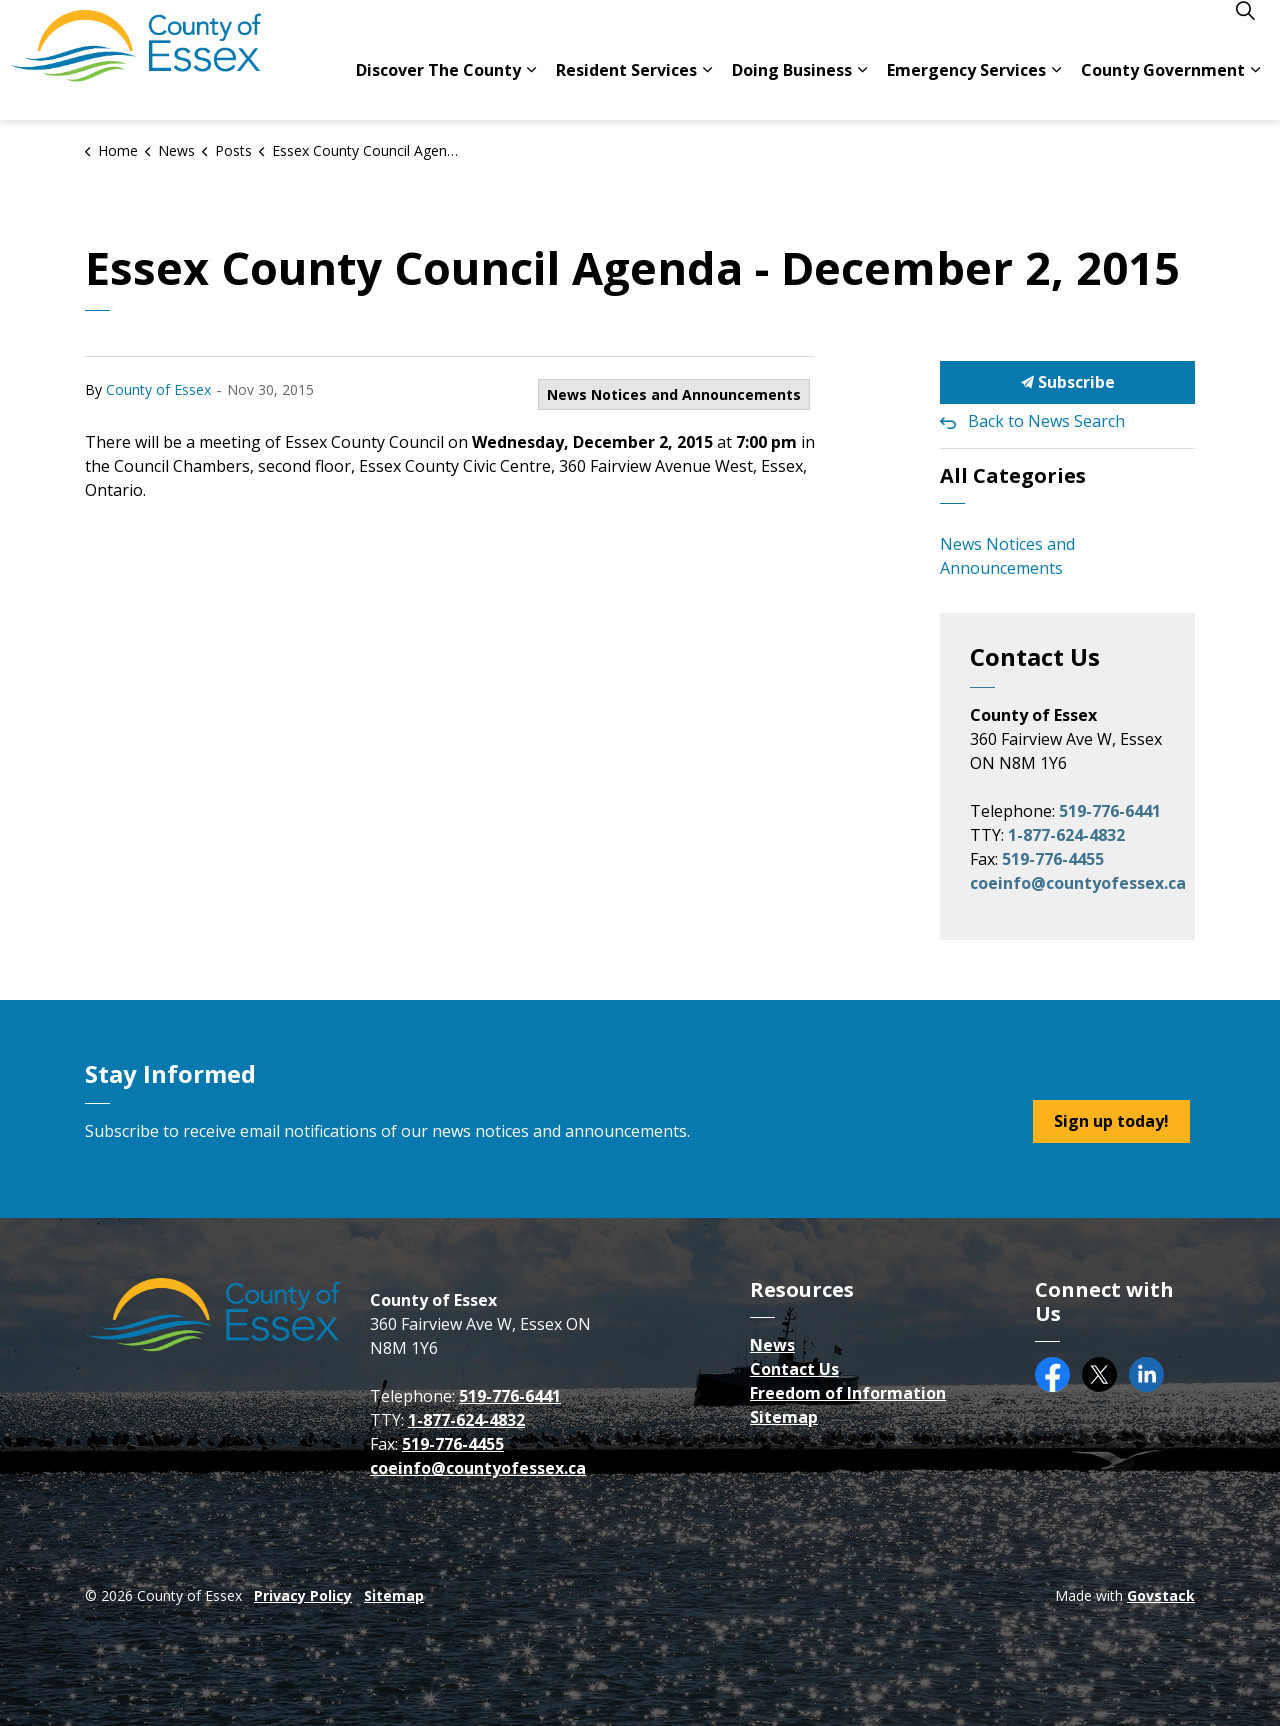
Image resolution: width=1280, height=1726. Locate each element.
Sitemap (784, 1417)
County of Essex (158, 389)
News (772, 1345)
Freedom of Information (848, 1393)
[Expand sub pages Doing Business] (862, 90)
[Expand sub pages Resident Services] (707, 90)
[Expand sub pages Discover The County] (531, 90)
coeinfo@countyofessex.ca (1078, 883)
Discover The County (438, 90)
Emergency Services (966, 90)
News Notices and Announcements (674, 394)
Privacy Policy (303, 1595)
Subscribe (1067, 382)
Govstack (1161, 1595)
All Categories (1013, 475)
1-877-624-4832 (1066, 835)
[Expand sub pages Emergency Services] (1056, 90)
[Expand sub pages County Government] (1255, 90)
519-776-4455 (1053, 859)
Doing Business (792, 90)
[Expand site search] (1245, 30)
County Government (1163, 90)
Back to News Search (1046, 421)
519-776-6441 (1110, 811)
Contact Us (794, 1369)
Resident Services (626, 90)
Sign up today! (1111, 1121)
